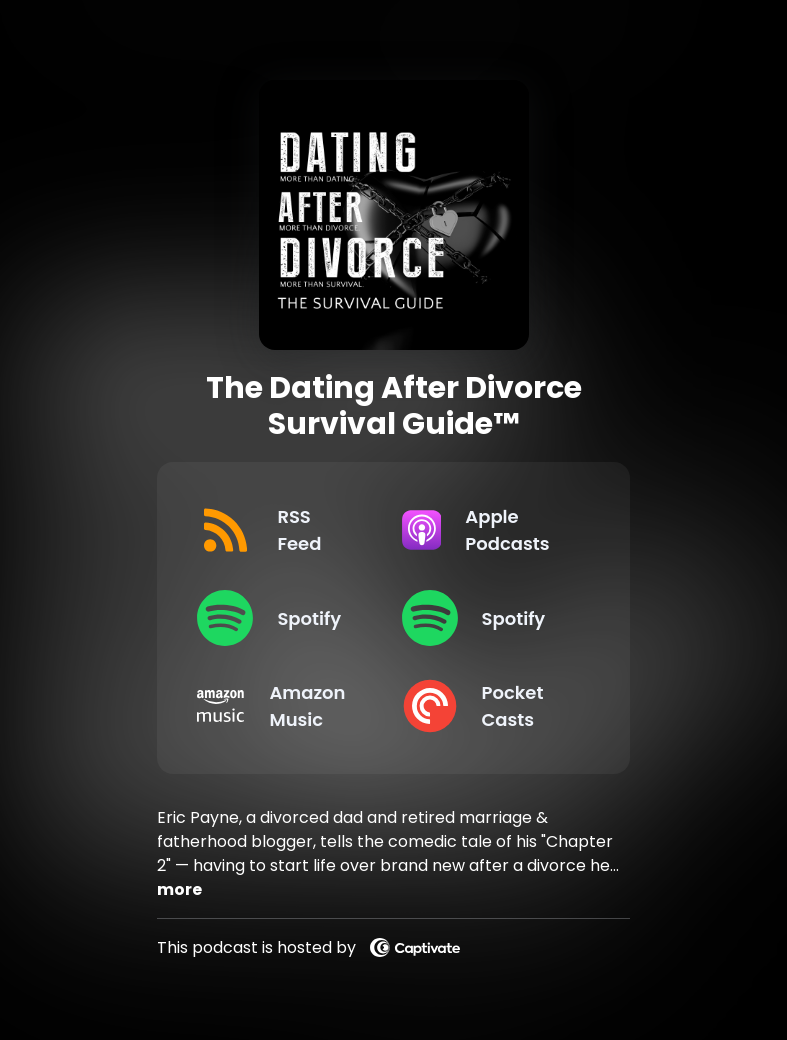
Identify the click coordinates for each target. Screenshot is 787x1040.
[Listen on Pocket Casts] (488, 706)
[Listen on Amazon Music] (283, 706)
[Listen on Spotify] (283, 618)
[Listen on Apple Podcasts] (488, 530)
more (179, 889)
